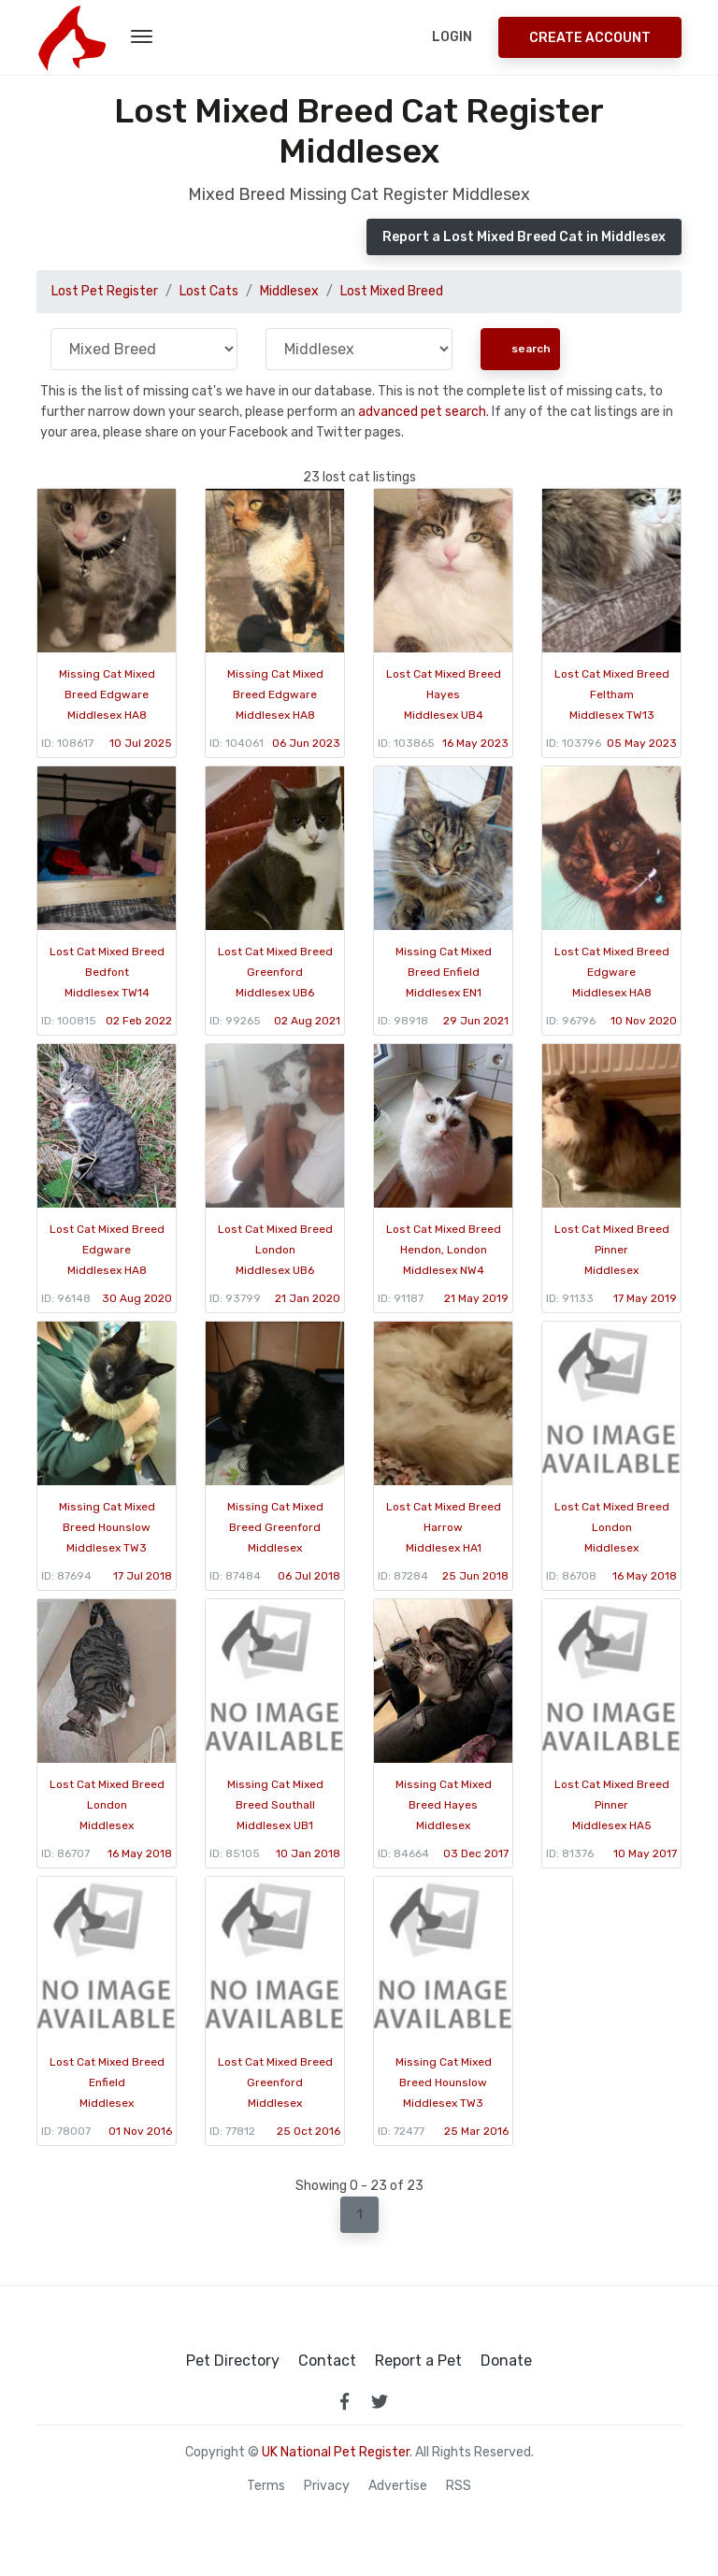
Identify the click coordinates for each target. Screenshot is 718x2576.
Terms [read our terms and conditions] (266, 2486)
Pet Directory (233, 2361)
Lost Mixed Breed (391, 291)
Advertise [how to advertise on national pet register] (397, 2486)
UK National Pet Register (335, 2452)
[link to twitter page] (379, 2401)
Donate (506, 2361)
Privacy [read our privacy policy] (327, 2486)
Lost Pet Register (104, 291)
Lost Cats (209, 291)
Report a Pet (418, 2361)
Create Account (590, 38)
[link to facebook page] (344, 2401)
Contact (327, 2361)
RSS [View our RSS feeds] (458, 2486)
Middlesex (289, 291)
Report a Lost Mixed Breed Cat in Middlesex (524, 237)
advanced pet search (422, 412)
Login (452, 37)
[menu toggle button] (141, 37)
